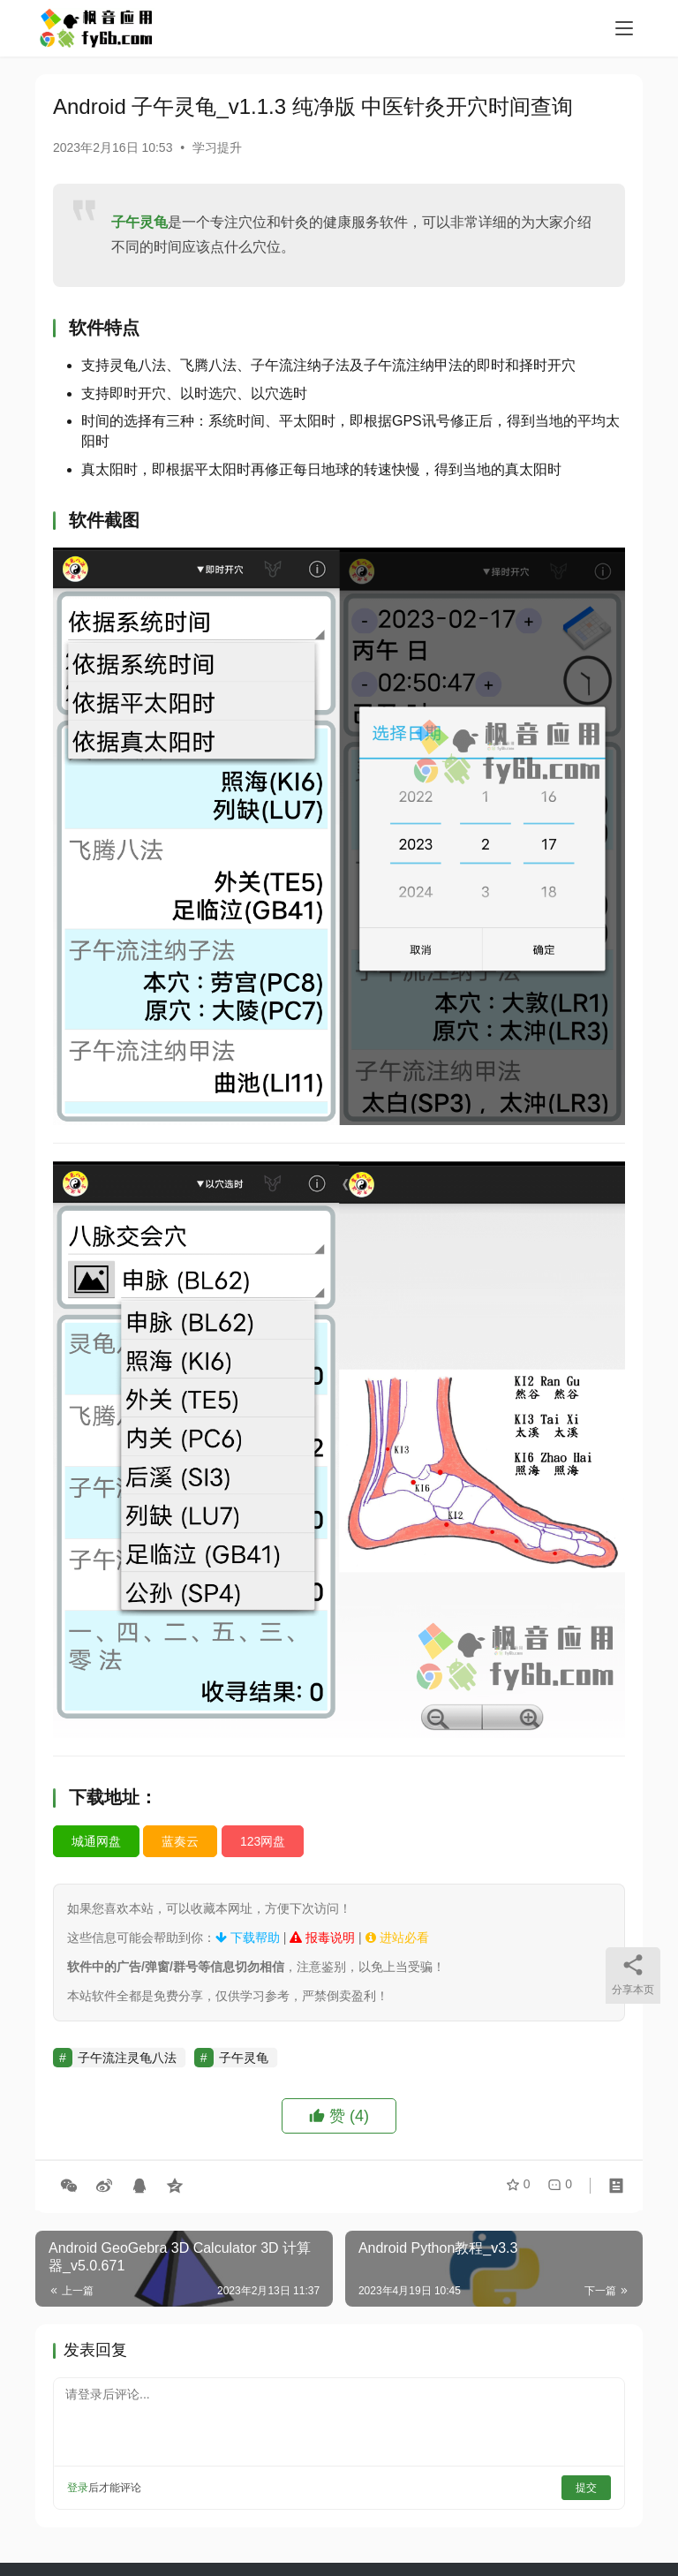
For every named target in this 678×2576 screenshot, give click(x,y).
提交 (586, 2488)
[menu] (624, 28)
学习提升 (217, 147)
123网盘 (262, 1841)
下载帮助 (247, 1937)
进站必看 (397, 1937)
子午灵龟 (139, 222)
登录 (77, 2488)
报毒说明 (322, 1937)
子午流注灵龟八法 (127, 2058)
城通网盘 (96, 1841)
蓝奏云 (180, 1841)
